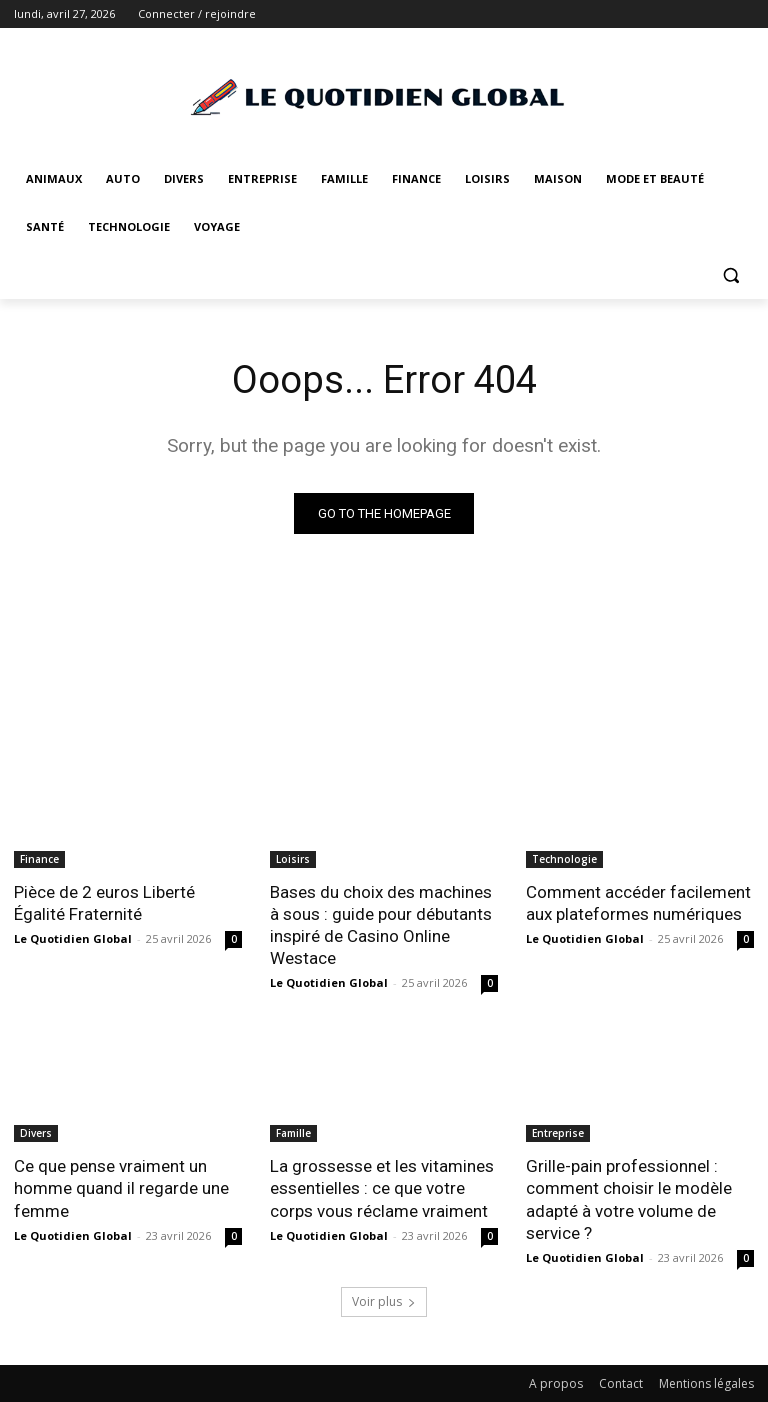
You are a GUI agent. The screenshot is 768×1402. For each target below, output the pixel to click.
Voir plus (384, 1301)
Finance (39, 859)
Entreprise (558, 1133)
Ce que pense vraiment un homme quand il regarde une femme (121, 1188)
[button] (730, 275)
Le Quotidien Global (73, 938)
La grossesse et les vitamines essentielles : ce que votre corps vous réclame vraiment (382, 1188)
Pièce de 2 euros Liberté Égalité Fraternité (104, 903)
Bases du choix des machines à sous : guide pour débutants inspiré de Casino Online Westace (381, 925)
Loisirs (293, 859)
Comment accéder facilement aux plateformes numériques (638, 903)
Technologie (564, 859)
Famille (293, 1133)
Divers (36, 1133)
